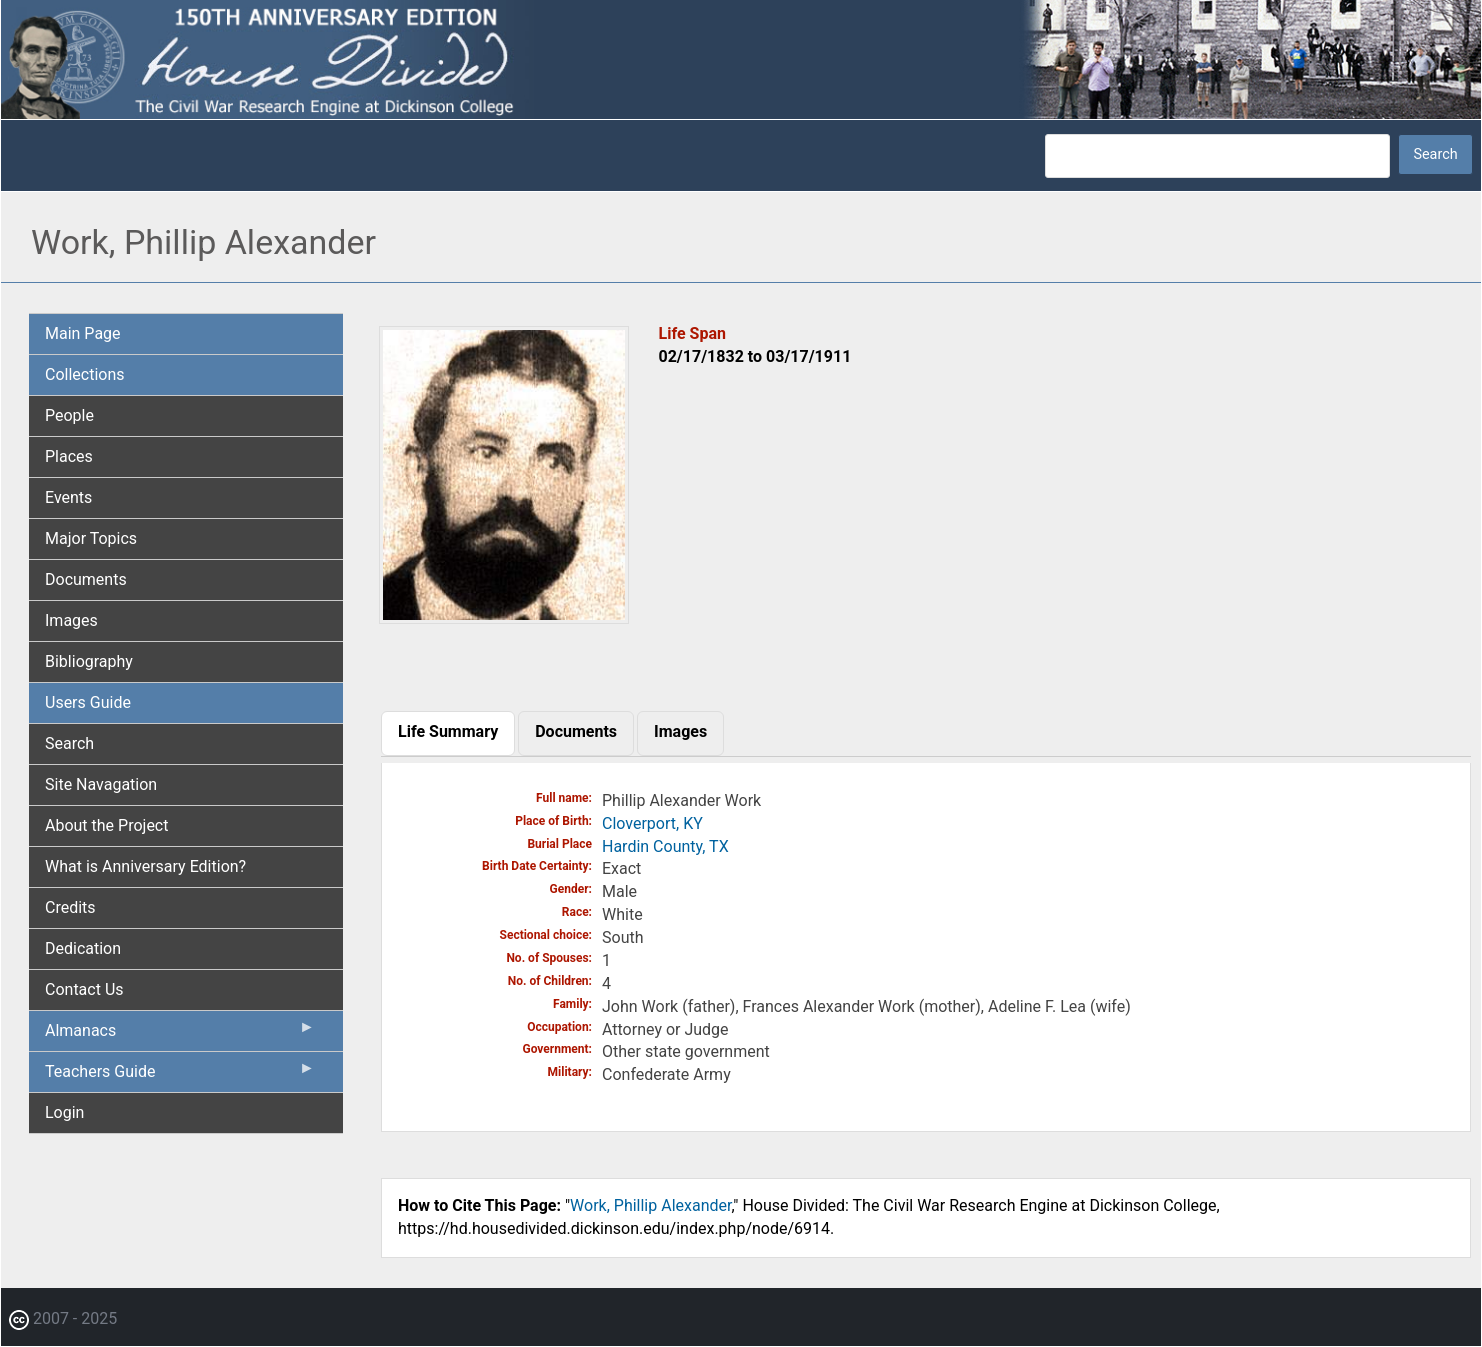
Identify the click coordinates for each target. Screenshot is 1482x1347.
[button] (504, 616)
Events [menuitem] (68, 497)
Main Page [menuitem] (83, 333)
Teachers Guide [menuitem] (180, 1076)
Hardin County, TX (665, 846)
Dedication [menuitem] (83, 948)
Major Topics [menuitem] (91, 538)
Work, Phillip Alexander (650, 1205)
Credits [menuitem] (70, 907)
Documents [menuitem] (86, 579)
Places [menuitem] (69, 456)
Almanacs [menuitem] (180, 1035)
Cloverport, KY (652, 823)
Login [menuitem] (64, 1112)
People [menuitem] (69, 415)
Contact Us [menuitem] (84, 989)
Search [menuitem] (69, 743)
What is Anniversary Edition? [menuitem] (145, 866)
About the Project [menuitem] (106, 825)
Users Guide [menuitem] (88, 702)
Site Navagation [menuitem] (101, 784)
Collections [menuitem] (85, 374)
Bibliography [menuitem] (89, 661)
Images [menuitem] (71, 620)
